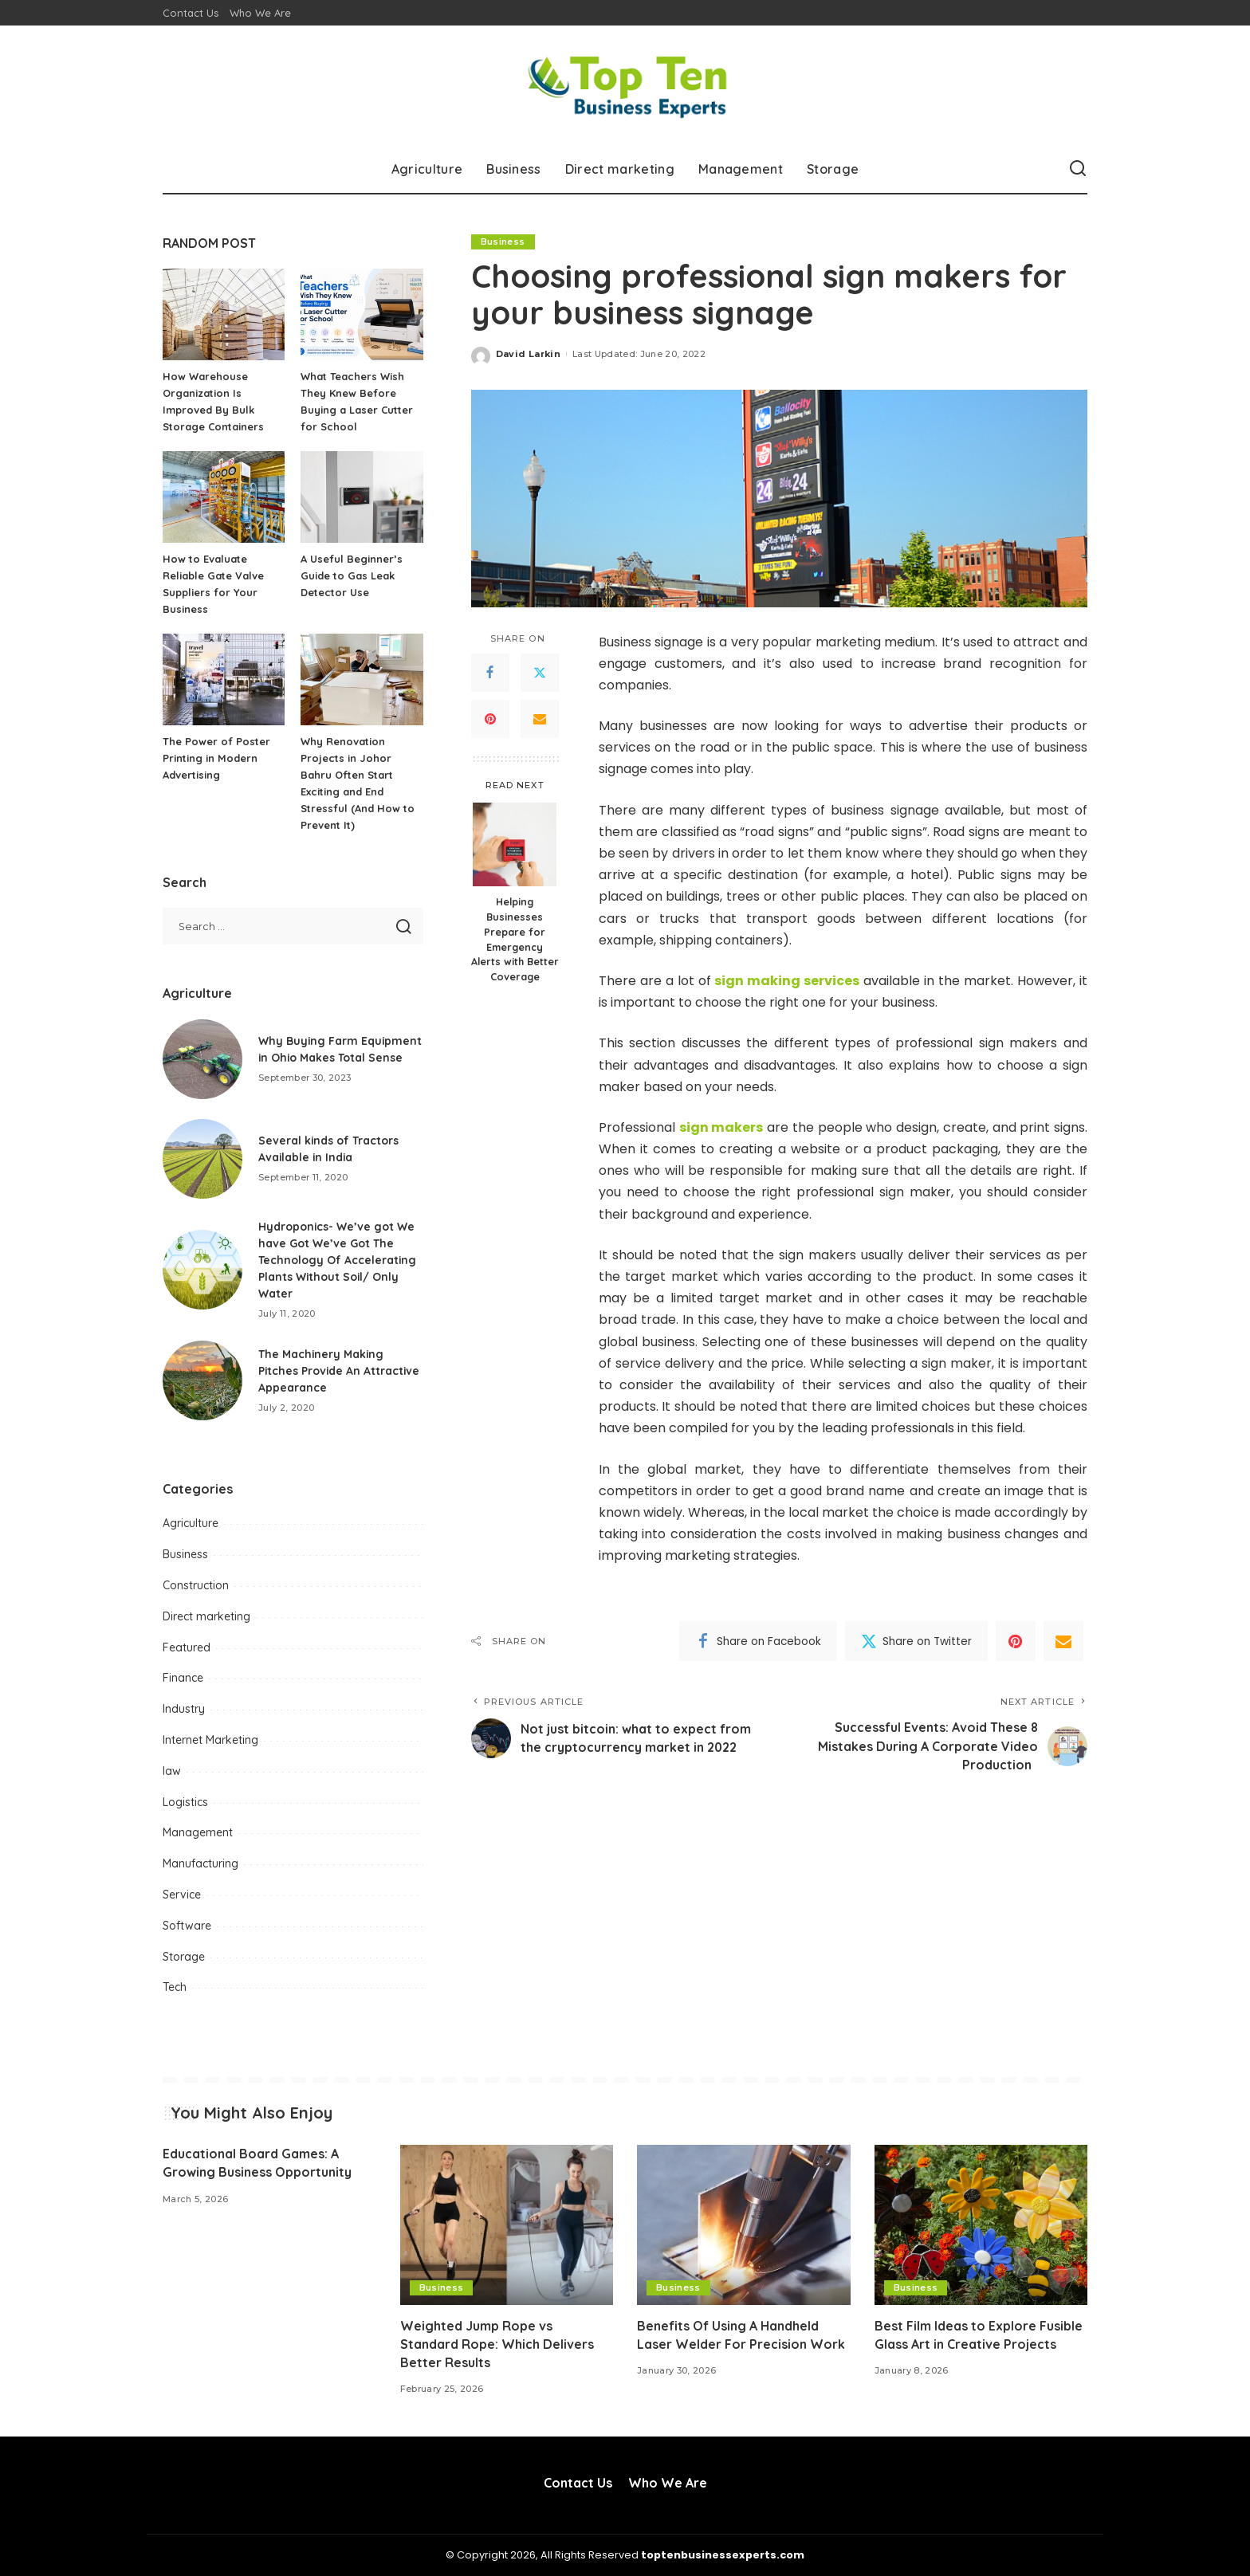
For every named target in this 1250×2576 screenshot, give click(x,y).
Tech (175, 1987)
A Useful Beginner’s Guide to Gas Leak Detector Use (352, 575)
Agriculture (190, 1523)
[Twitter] (540, 673)
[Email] (540, 719)
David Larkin (528, 353)
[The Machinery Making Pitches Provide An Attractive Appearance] (202, 1380)
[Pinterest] (490, 719)
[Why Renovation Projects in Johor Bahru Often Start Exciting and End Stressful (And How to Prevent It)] (362, 679)
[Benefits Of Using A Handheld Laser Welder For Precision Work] (744, 2225)
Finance (183, 1678)
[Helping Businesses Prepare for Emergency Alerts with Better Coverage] (514, 844)
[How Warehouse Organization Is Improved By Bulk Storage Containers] (224, 314)
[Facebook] (490, 673)
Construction (196, 1585)
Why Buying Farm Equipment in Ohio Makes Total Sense (329, 1049)
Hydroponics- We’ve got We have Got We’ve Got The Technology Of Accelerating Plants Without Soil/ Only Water (337, 1260)
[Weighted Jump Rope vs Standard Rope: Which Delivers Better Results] (507, 2225)
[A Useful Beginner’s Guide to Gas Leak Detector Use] (362, 497)
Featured (186, 1647)
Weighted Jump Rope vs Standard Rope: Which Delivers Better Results (497, 2344)
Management (198, 1832)
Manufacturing (200, 1863)
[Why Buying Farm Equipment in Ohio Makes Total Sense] (202, 1059)
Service (182, 1894)
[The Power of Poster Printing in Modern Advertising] (224, 679)
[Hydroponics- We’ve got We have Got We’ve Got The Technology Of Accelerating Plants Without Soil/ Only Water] (202, 1270)
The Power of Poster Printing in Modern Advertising (216, 758)
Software (187, 1925)
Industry (184, 1709)
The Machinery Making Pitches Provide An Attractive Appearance (340, 1371)
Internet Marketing (210, 1740)
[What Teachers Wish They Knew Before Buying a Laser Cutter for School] (362, 314)
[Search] (1077, 169)
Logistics (185, 1802)
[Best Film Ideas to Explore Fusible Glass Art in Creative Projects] (981, 2225)
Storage (184, 1957)
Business (503, 241)
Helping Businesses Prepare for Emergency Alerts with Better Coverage (515, 939)
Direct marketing (206, 1616)
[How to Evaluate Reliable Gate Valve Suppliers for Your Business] (224, 497)
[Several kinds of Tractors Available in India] (202, 1159)
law (172, 1771)
